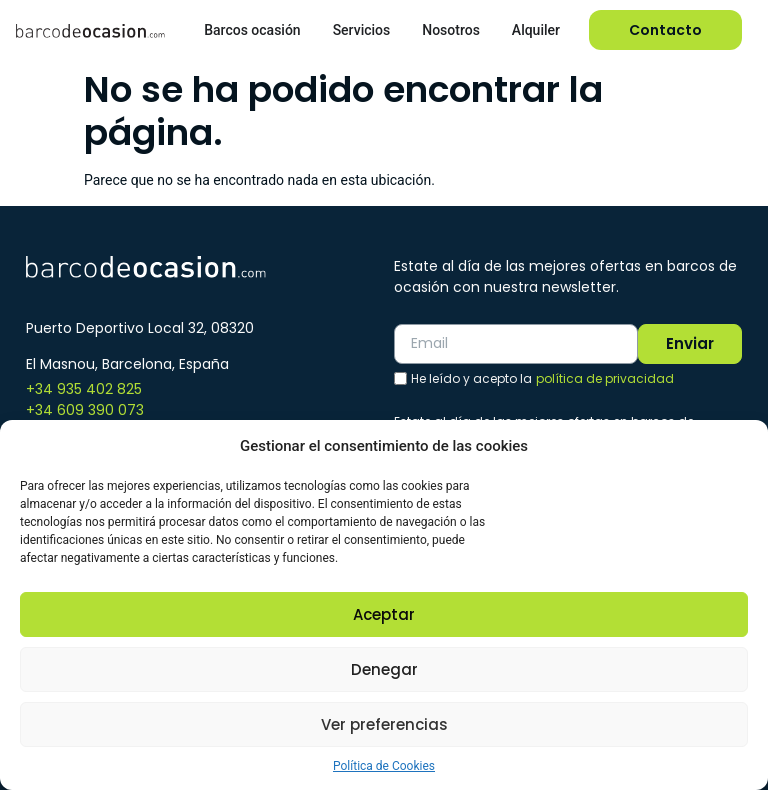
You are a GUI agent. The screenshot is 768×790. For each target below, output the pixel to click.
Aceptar (384, 614)
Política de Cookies (384, 766)
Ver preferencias (384, 724)
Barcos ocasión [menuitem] (252, 30)
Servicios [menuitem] (362, 30)
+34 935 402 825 (84, 389)
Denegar (384, 669)
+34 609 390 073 (85, 410)
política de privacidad (605, 378)
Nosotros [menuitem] (451, 30)
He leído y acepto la (542, 379)
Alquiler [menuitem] (536, 30)
